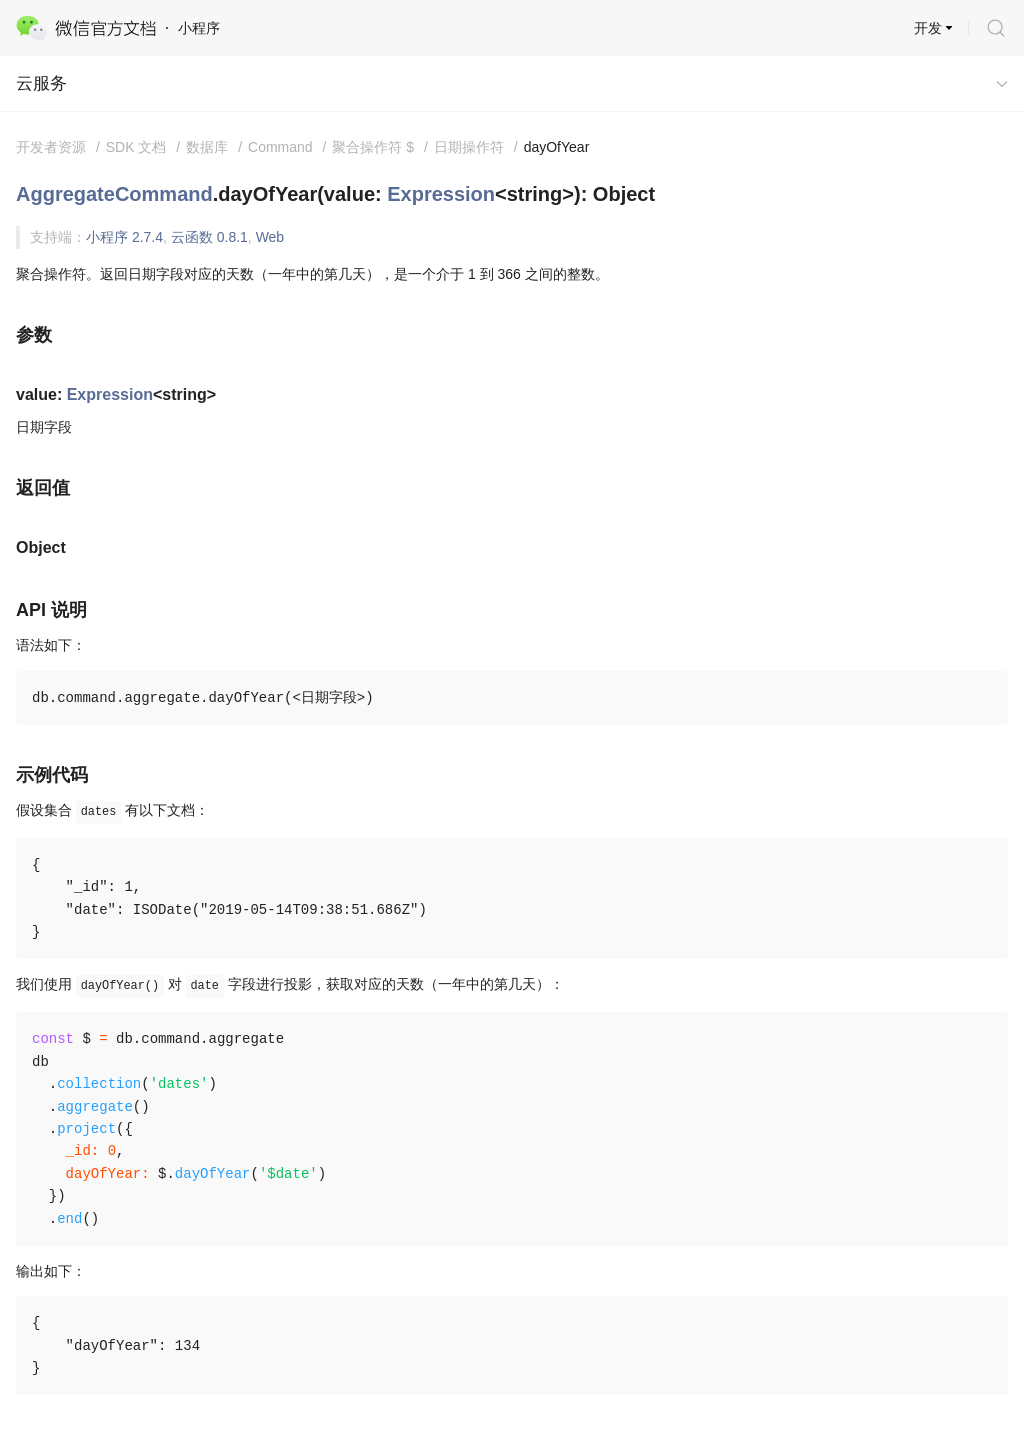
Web (270, 237)
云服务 (41, 83)
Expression (441, 194)
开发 (928, 28)
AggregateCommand (114, 194)
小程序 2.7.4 (124, 237)
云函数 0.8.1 (209, 237)
